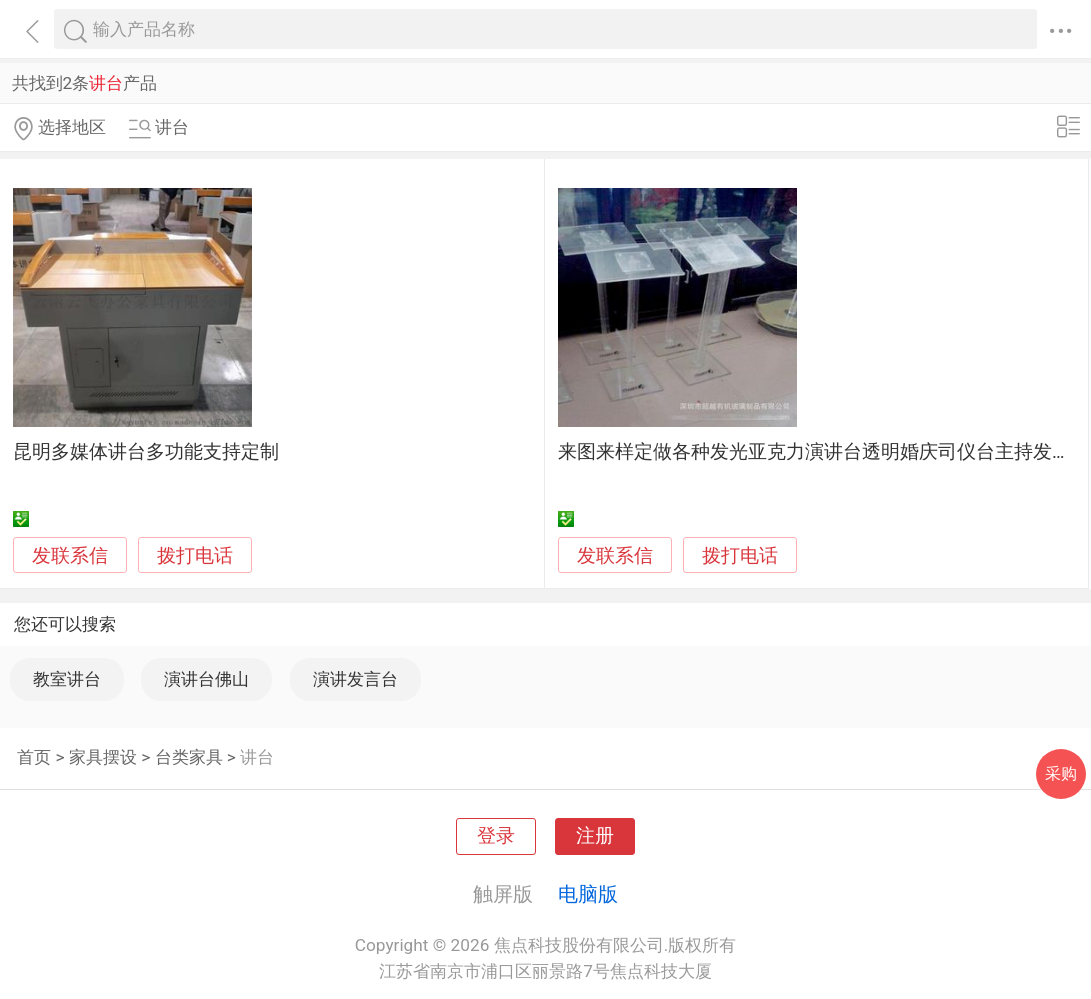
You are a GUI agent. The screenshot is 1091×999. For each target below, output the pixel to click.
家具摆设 (103, 757)
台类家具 (189, 757)
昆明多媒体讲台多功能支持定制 (146, 452)
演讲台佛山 (206, 679)
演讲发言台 (355, 679)
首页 (34, 757)
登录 (496, 836)
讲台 (257, 757)
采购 (1061, 773)
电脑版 (588, 894)
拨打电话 (195, 555)
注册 (595, 836)
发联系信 (70, 556)
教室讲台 (67, 679)
